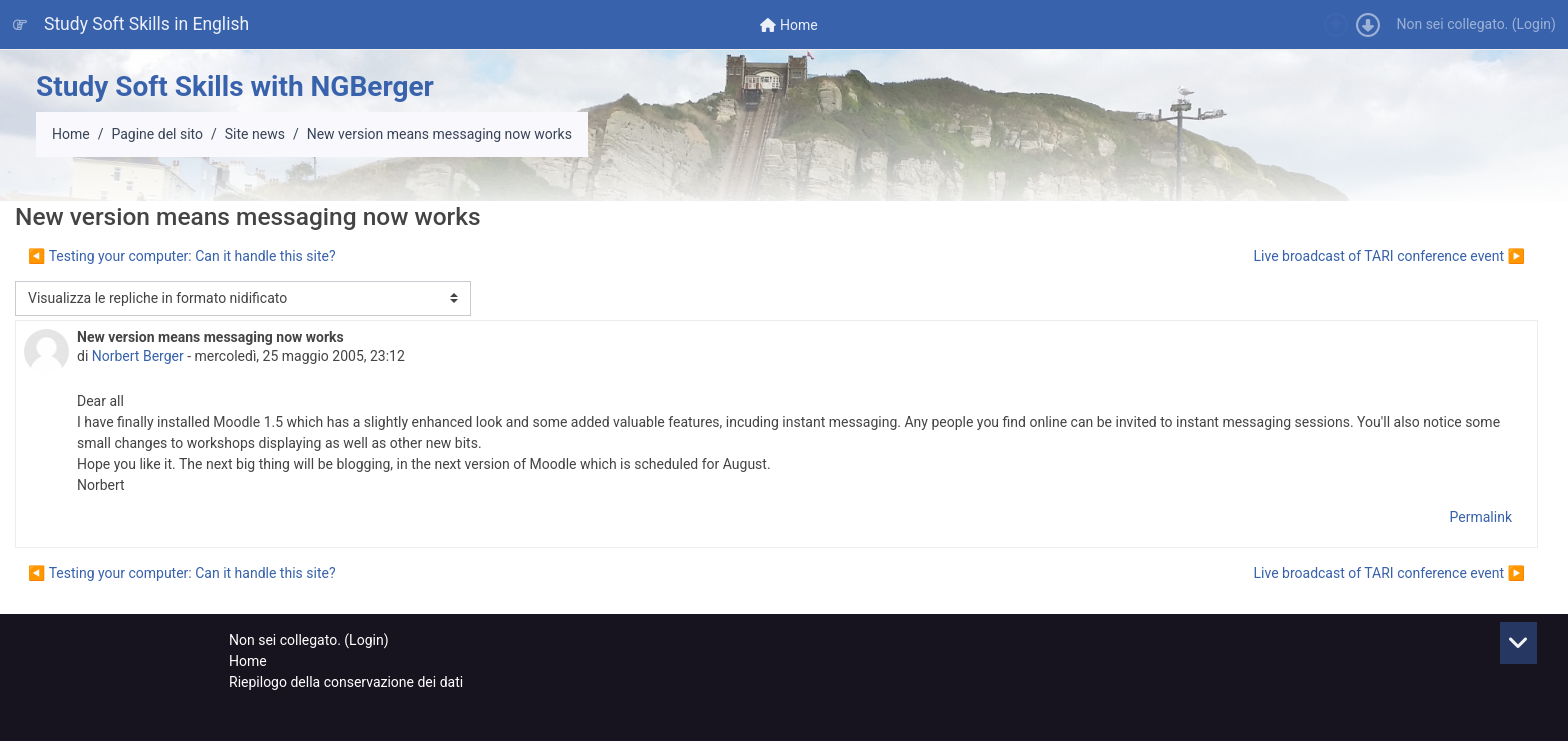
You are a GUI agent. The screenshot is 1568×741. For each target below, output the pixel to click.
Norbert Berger (138, 356)
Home (71, 134)
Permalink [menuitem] (1481, 517)
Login (1534, 24)
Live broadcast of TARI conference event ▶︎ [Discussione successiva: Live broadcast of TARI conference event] (1389, 256)
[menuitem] (789, 24)
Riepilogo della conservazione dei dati (346, 682)
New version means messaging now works (439, 134)
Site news (255, 134)
